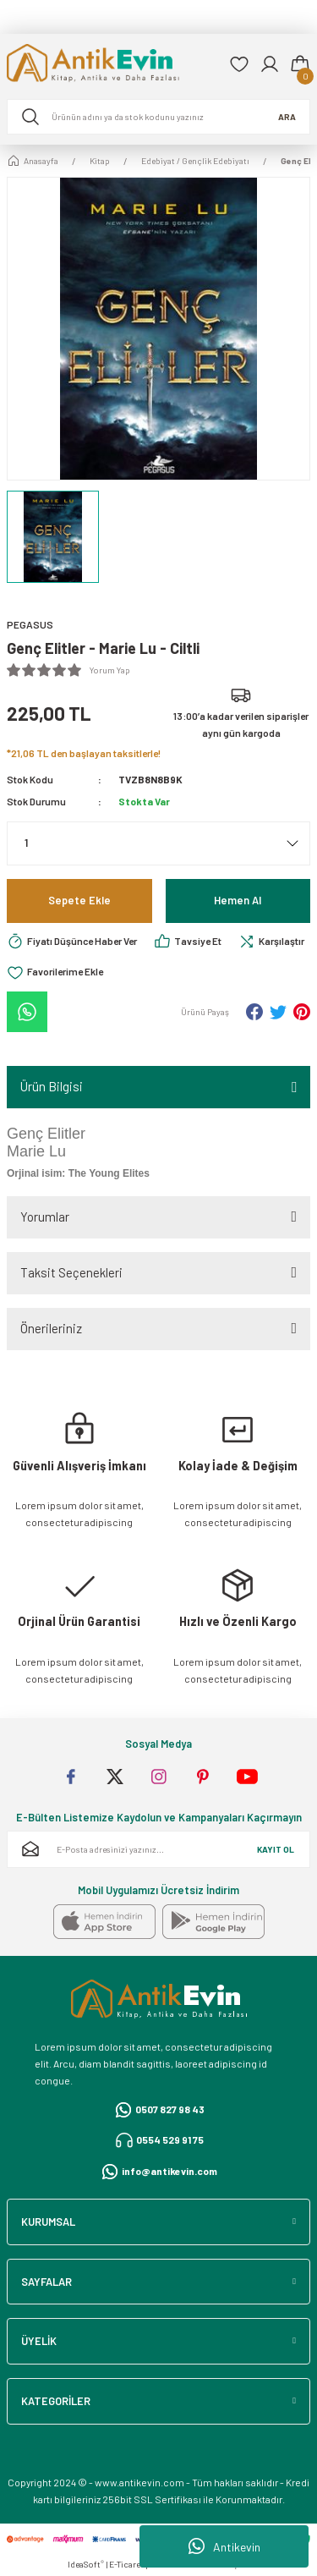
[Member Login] (270, 64)
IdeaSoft (86, 2563)
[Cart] (300, 64)
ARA (287, 117)
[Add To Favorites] (55, 972)
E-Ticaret (126, 2564)
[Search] (158, 117)
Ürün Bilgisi (51, 1086)
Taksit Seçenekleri (71, 1272)
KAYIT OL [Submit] (275, 1849)
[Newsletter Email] (158, 1849)
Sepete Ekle (79, 900)
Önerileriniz (51, 1328)
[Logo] (111, 64)
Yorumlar (44, 1216)
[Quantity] (158, 843)
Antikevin (224, 2546)
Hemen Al (237, 900)
